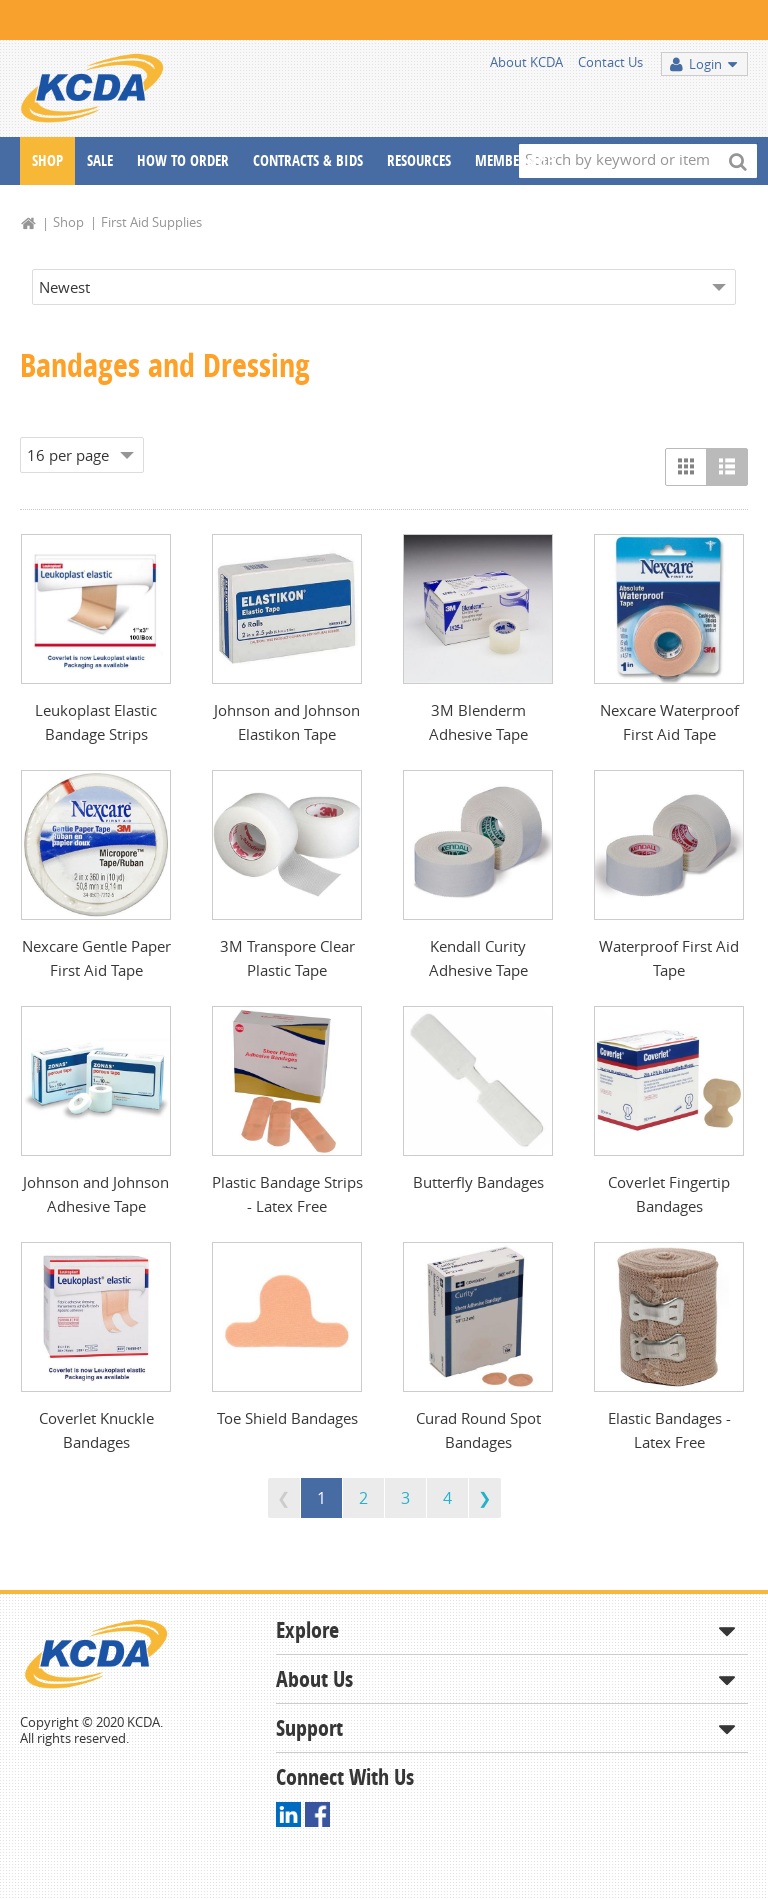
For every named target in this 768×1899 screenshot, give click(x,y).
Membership (514, 160)
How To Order (183, 160)
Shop (47, 160)
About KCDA (526, 62)
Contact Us (610, 62)
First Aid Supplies (151, 222)
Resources (419, 160)
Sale (100, 160)
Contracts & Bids (308, 160)
